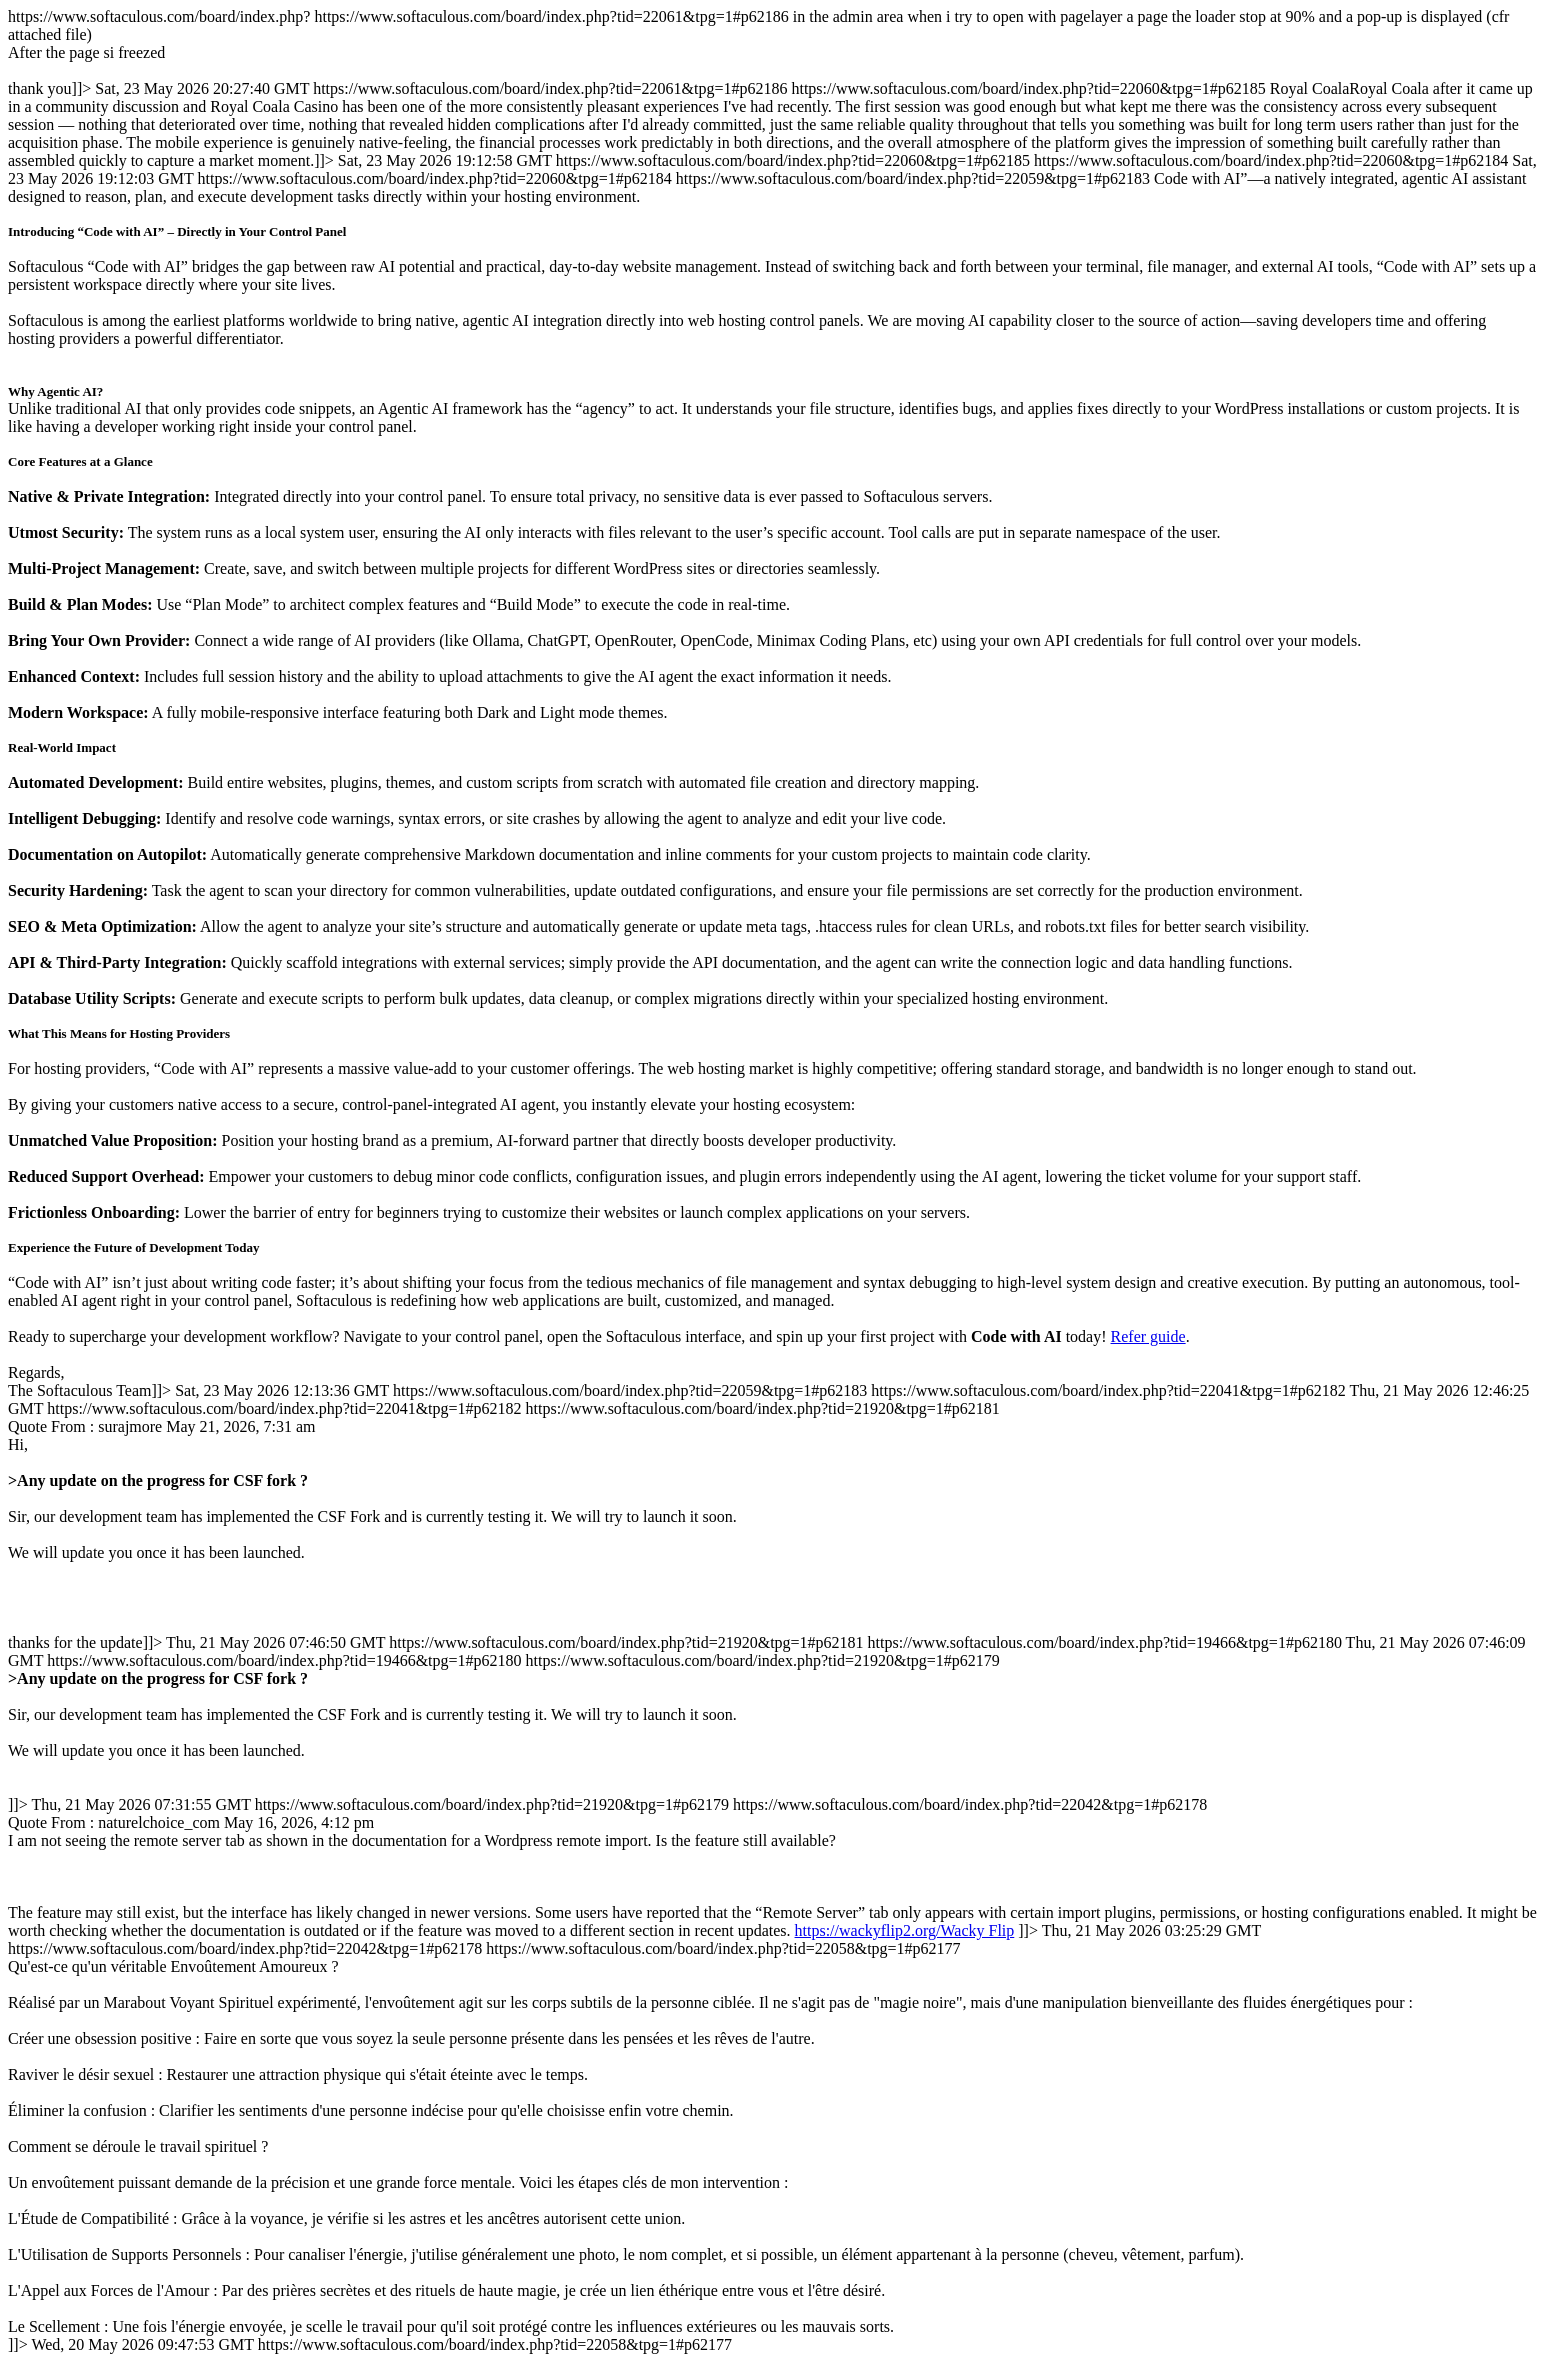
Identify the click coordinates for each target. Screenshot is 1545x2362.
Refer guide (1148, 1336)
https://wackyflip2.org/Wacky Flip (905, 1930)
